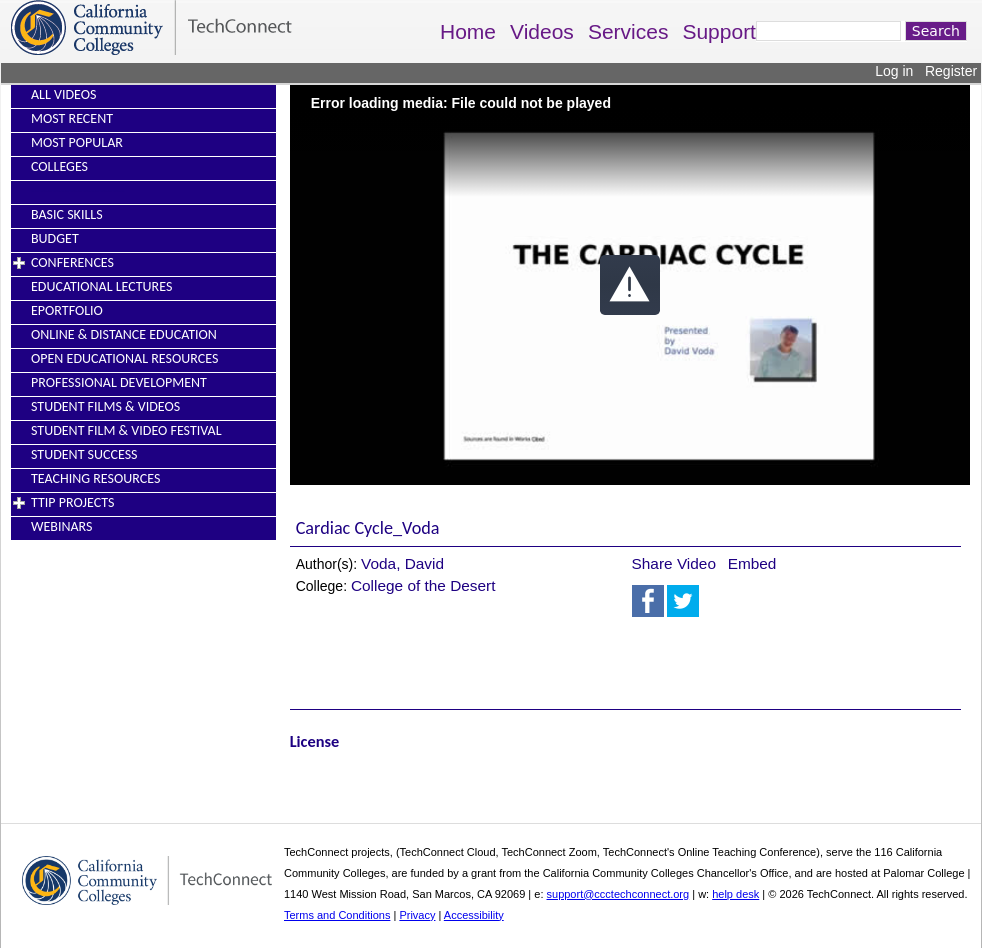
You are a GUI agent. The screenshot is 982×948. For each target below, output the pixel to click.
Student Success (84, 454)
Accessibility (474, 915)
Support (719, 31)
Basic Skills (67, 214)
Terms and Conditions (337, 915)
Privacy (417, 915)
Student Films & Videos (105, 406)
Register (951, 71)
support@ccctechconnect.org (618, 894)
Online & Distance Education (124, 334)
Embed (752, 563)
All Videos (63, 94)
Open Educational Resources (124, 358)
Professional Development (119, 382)
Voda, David (402, 563)
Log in (894, 71)
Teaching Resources (95, 478)
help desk (735, 894)
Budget (55, 238)
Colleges (59, 166)
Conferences (72, 262)
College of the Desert (423, 585)
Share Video (674, 563)
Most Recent (72, 118)
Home (468, 31)
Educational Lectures (101, 286)
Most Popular (77, 142)
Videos (542, 31)
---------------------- (78, 190)
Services (628, 31)
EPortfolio (67, 310)
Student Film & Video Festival (126, 430)
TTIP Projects (72, 502)
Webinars (61, 526)
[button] (630, 285)
